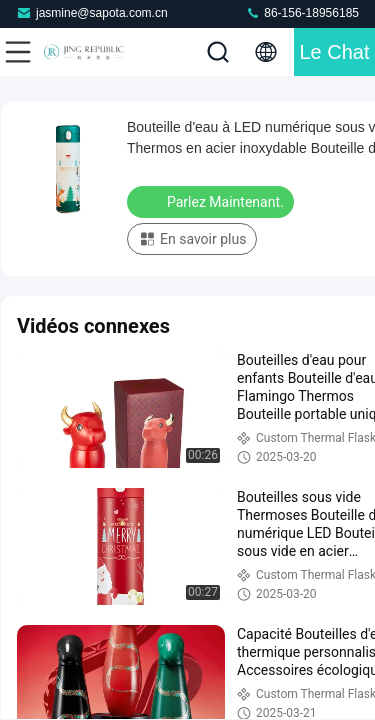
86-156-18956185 (302, 12)
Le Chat (334, 52)
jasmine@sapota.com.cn (92, 12)
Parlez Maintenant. (212, 201)
